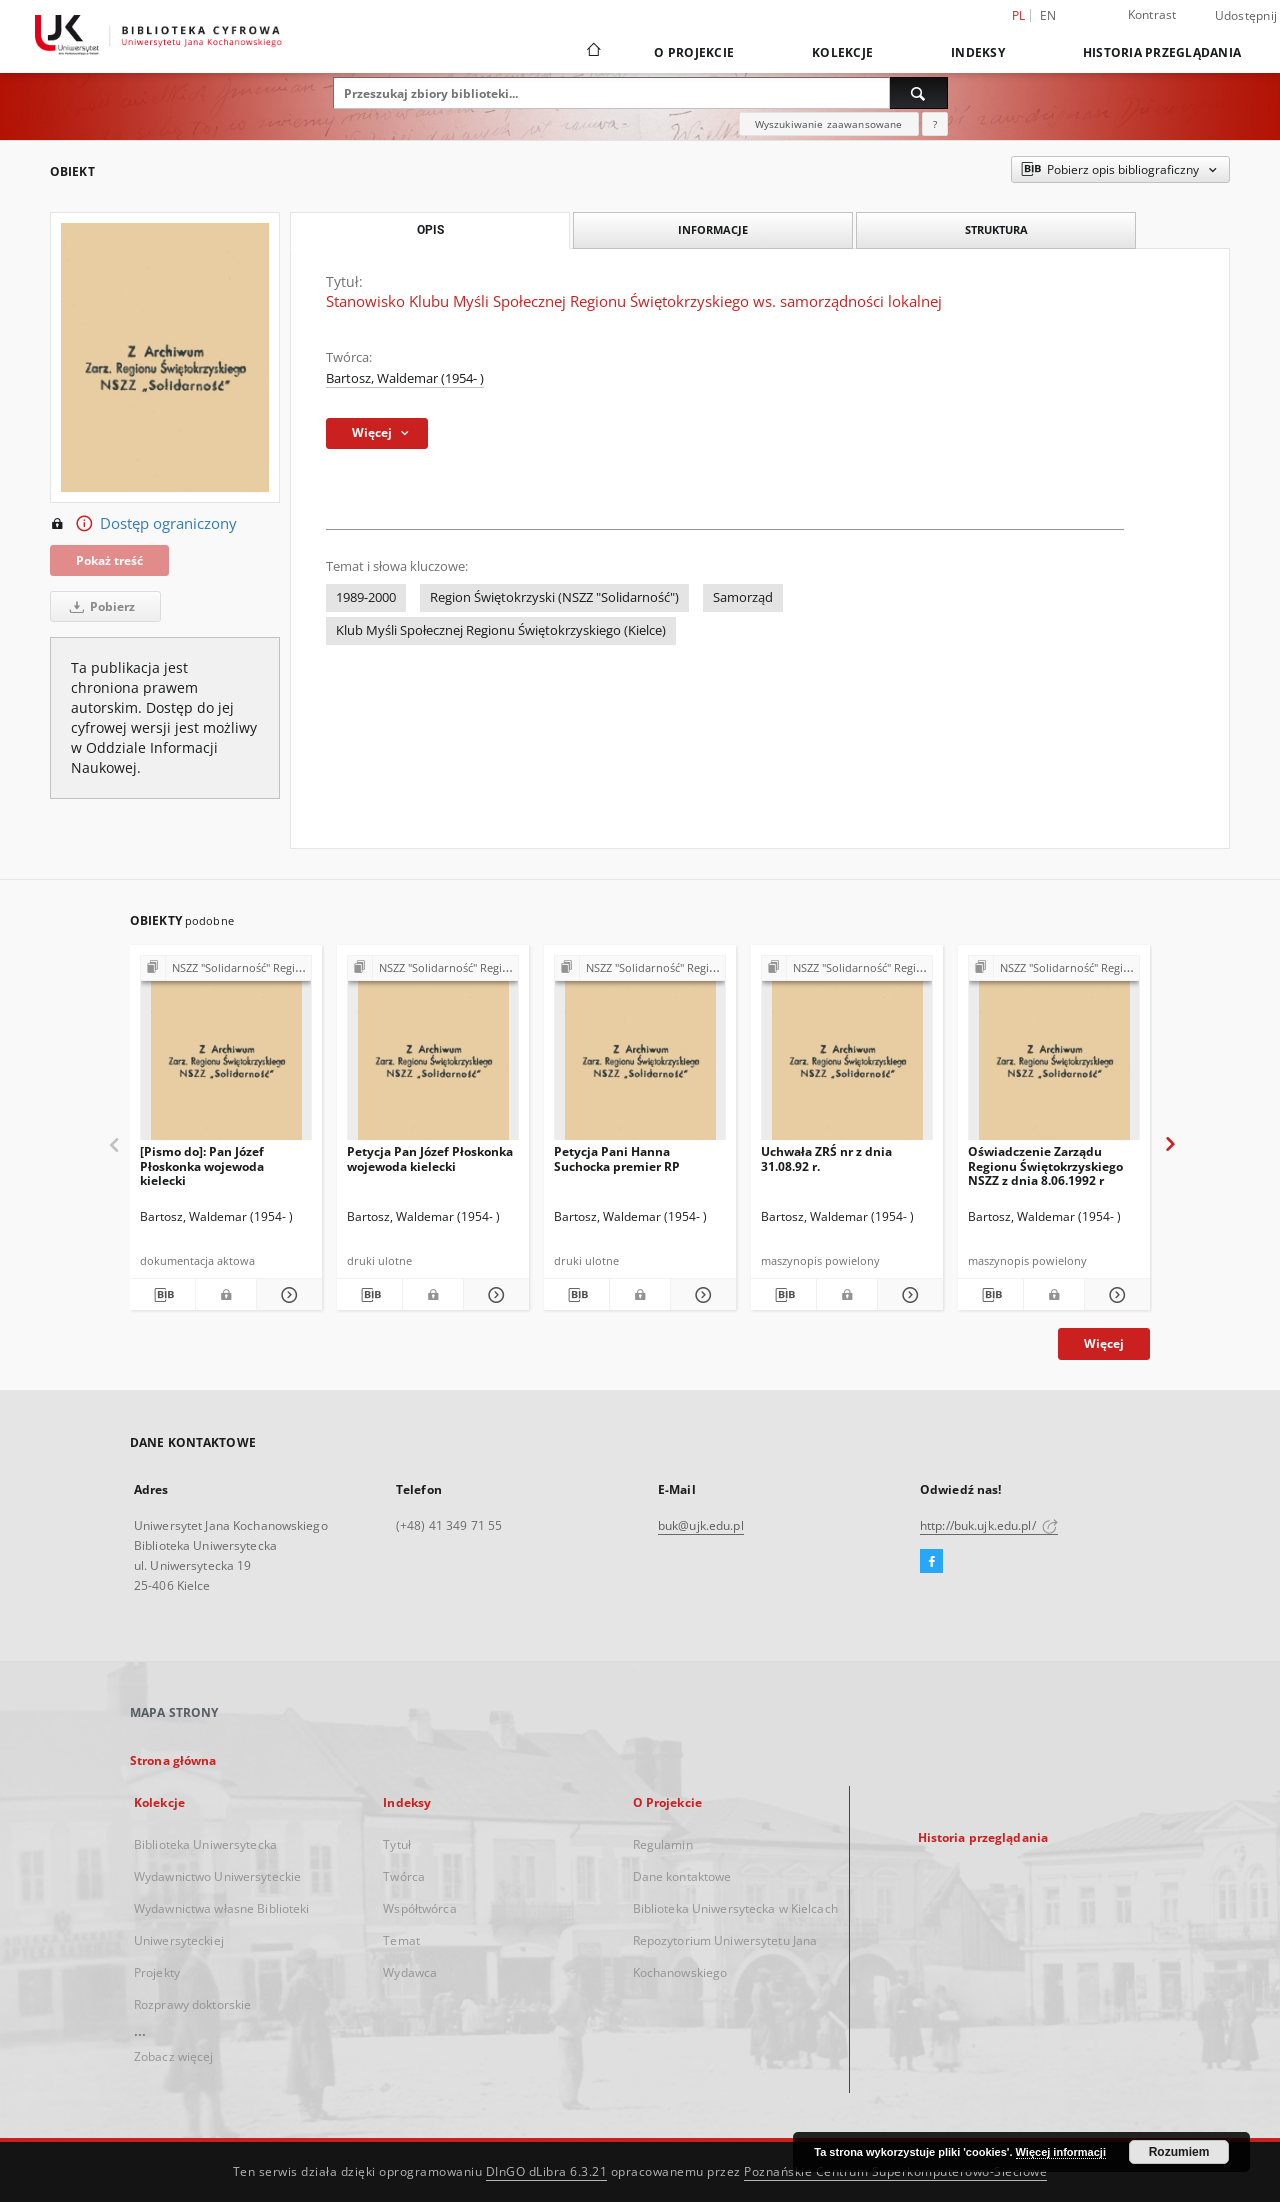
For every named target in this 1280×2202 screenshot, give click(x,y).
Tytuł (397, 1844)
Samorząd (743, 597)
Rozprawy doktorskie (192, 2004)
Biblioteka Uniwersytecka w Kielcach (735, 1908)
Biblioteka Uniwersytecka (205, 1844)
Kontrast (1152, 14)
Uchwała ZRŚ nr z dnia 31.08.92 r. (826, 1158)
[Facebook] (931, 1562)
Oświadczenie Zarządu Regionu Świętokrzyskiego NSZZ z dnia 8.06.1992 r (1045, 1165)
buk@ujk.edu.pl (701, 1525)
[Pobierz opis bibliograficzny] (162, 1295)
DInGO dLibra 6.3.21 (547, 2171)
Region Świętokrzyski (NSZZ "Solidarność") (554, 597)
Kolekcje (842, 52)
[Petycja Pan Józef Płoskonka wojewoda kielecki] (433, 1053)
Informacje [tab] (713, 229)
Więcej (1104, 1343)
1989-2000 (366, 597)
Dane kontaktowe (682, 1876)
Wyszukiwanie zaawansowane (829, 124)
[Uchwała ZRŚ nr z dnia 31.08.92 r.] (847, 1053)
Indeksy (978, 52)
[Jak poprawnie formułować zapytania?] (935, 124)
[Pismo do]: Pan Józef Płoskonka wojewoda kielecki (202, 1165)
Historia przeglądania (1162, 52)
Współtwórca (419, 1908)
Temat (401, 1940)
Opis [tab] (430, 230)
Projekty (157, 1972)
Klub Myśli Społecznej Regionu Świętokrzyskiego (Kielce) (501, 630)
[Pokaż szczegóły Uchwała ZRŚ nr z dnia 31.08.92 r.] (907, 1295)
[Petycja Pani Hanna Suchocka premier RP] (640, 1053)
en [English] (1048, 15)
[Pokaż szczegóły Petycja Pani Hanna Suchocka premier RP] (700, 1295)
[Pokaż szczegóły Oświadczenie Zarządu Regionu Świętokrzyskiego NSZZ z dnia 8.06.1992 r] (1114, 1295)
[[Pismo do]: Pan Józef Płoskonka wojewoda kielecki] (226, 1053)
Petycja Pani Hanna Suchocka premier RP (617, 1158)
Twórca (404, 1876)
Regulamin (663, 1844)
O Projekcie (694, 52)
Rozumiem (1179, 2152)
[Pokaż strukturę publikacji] (226, 968)
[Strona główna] (592, 52)
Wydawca (410, 1972)
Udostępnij (1246, 16)
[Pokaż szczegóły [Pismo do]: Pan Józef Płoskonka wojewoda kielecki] (286, 1295)
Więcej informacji (1061, 2152)
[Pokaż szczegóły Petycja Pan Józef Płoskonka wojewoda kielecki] (493, 1295)
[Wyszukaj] (919, 93)
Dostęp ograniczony (143, 524)
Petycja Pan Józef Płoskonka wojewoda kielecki (430, 1158)
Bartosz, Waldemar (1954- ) (405, 378)
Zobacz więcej (174, 2056)
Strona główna (173, 1760)
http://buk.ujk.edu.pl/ (989, 1525)
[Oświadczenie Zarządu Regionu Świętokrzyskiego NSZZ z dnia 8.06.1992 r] (1054, 1053)
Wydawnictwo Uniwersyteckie (217, 1876)
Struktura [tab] (996, 229)
